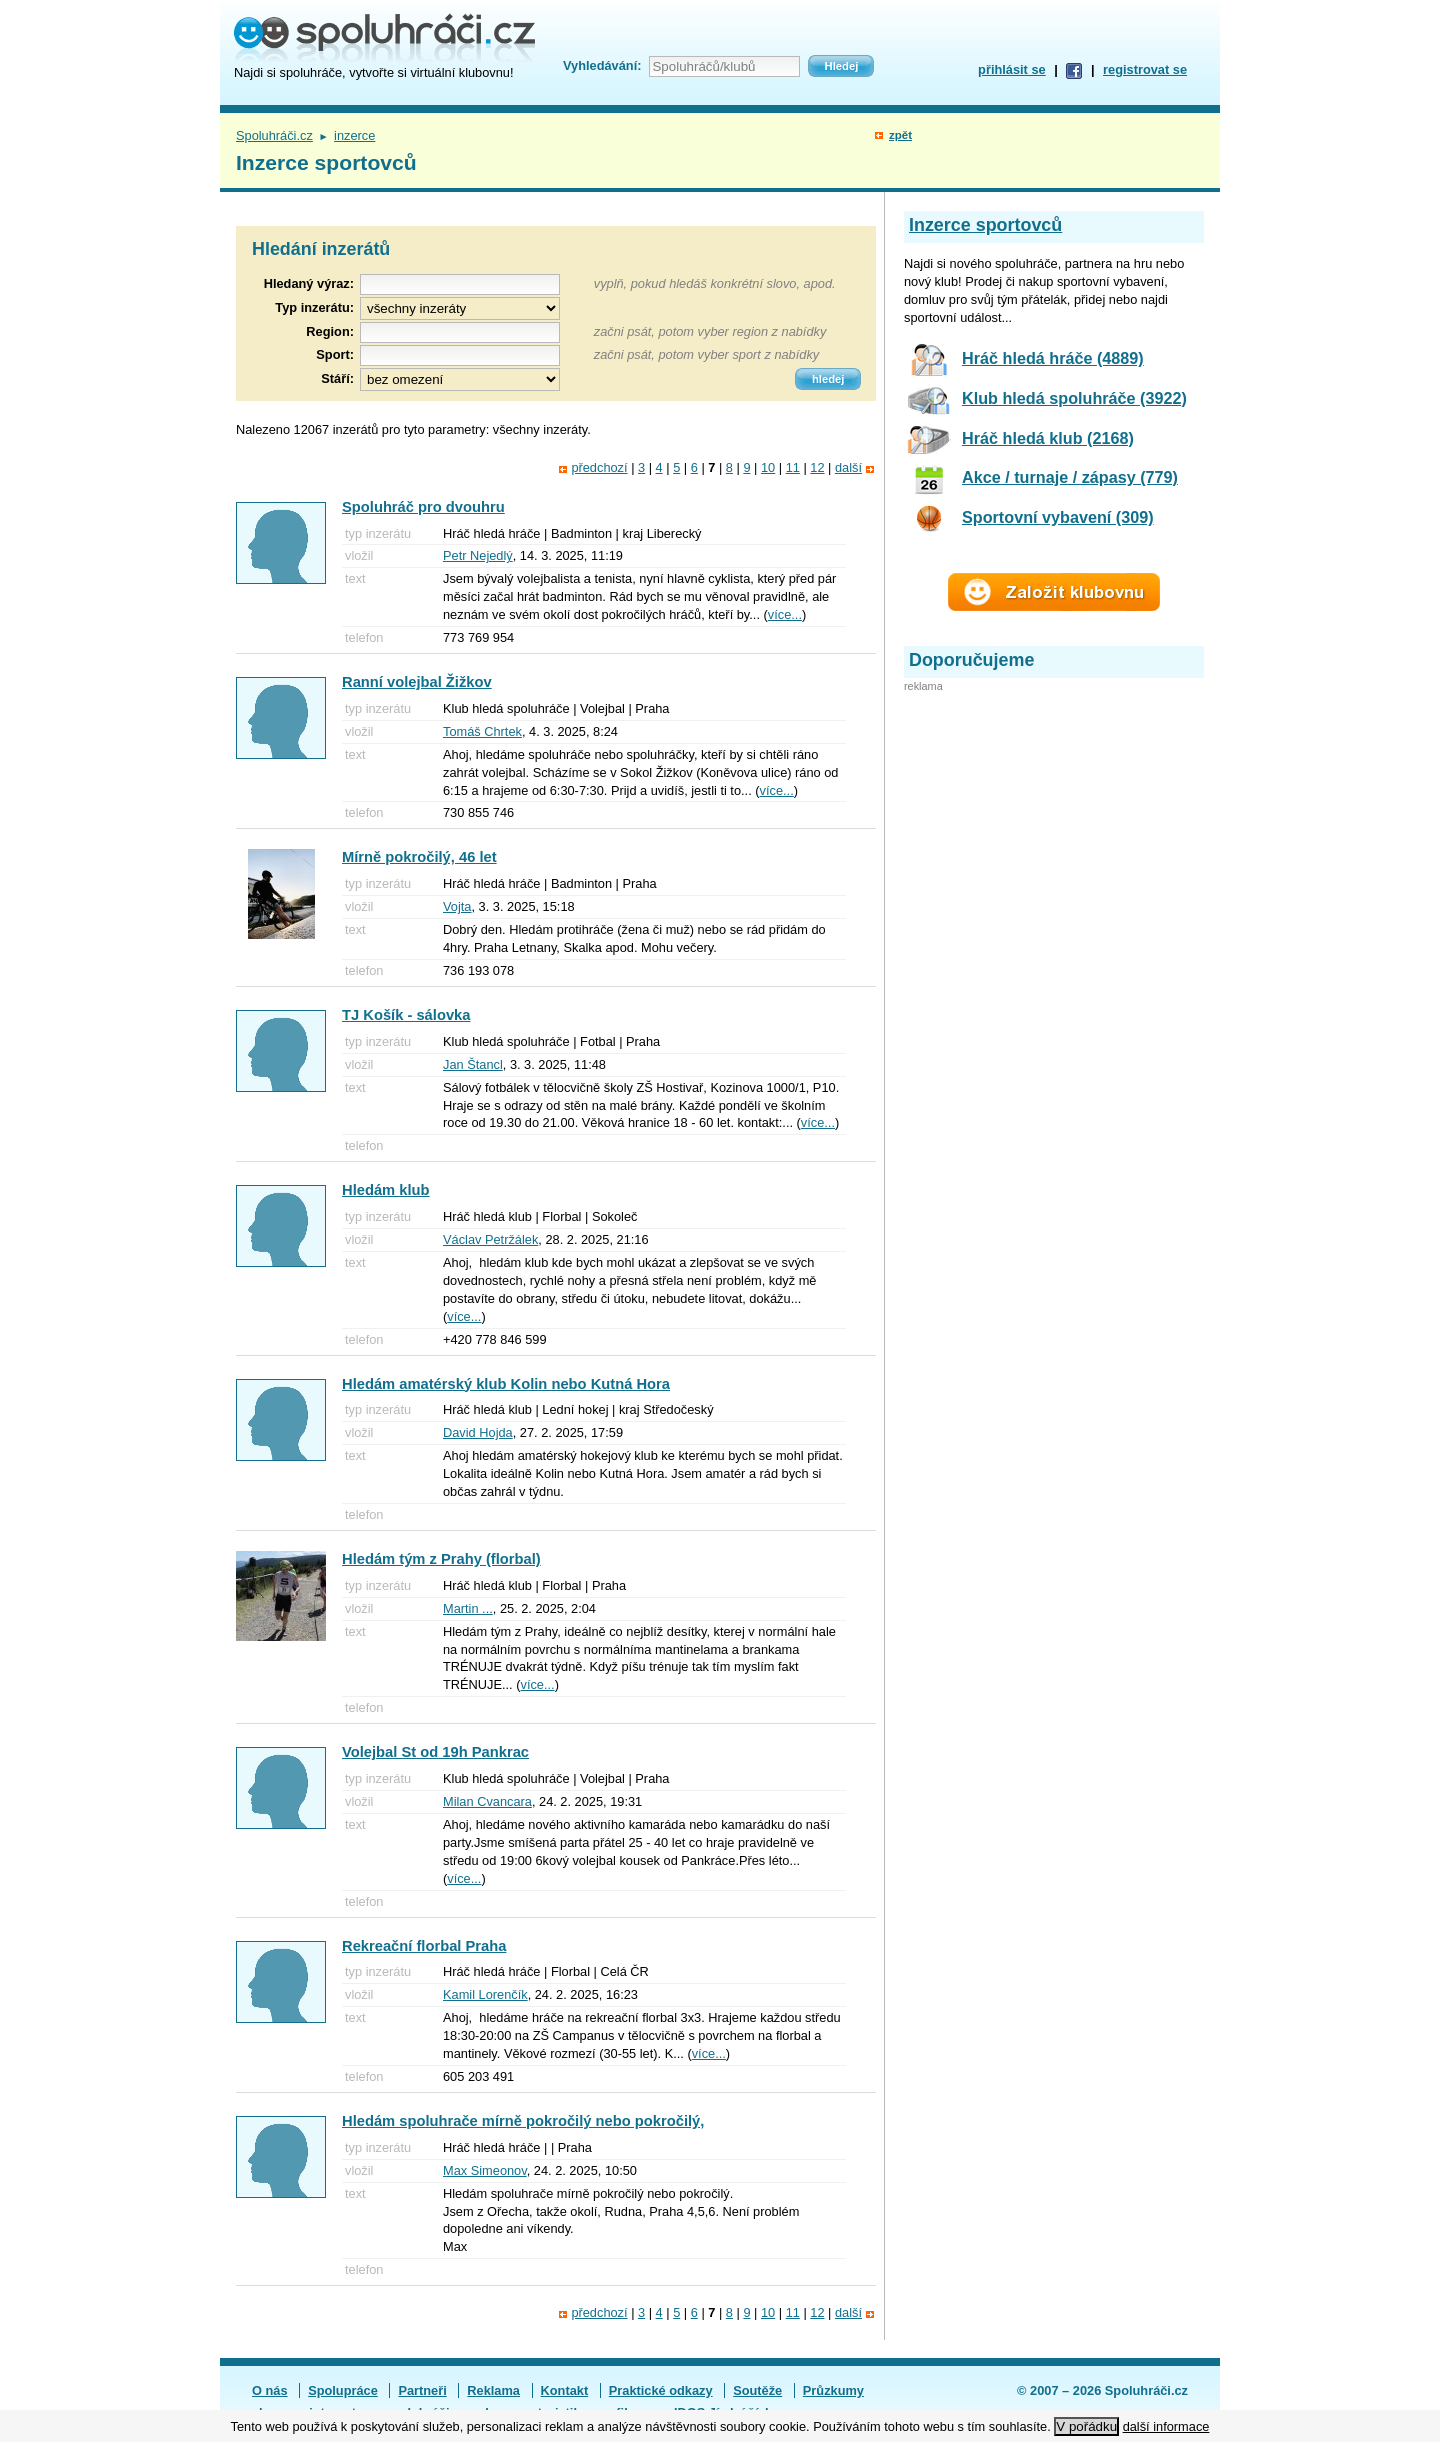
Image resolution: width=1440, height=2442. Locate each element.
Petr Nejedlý (478, 555)
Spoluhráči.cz (274, 135)
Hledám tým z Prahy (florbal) (441, 1559)
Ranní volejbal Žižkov (417, 682)
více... (785, 614)
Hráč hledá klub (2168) (1048, 438)
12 (817, 467)
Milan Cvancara (487, 1801)
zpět (900, 135)
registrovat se (1145, 69)
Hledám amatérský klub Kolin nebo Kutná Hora (506, 1384)
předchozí (599, 467)
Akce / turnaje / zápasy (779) (1070, 477)
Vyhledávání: (602, 65)
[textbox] (460, 332)
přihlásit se (1012, 69)
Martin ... (468, 1608)
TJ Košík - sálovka (406, 1015)
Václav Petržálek (490, 1239)
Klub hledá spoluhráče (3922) (1074, 398)
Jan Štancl (473, 1064)
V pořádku (1086, 2426)
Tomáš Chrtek (482, 731)
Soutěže (757, 2390)
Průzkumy (833, 2390)
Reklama (493, 2390)
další (848, 467)
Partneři (422, 2390)
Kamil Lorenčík (485, 1994)
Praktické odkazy (661, 2390)
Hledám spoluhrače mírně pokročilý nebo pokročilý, (523, 2121)
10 (768, 467)
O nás (270, 2390)
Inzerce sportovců (985, 225)
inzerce (354, 135)
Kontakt (565, 2390)
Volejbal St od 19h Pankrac (435, 1752)
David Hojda (478, 1432)
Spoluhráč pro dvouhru (423, 507)
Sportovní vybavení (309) (1058, 517)
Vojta (457, 906)
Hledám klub (386, 1190)
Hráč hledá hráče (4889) (1053, 358)
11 (793, 467)
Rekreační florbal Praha (424, 1946)
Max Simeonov (485, 2170)
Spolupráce (343, 2390)
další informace (1166, 2426)
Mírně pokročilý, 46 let (419, 857)
